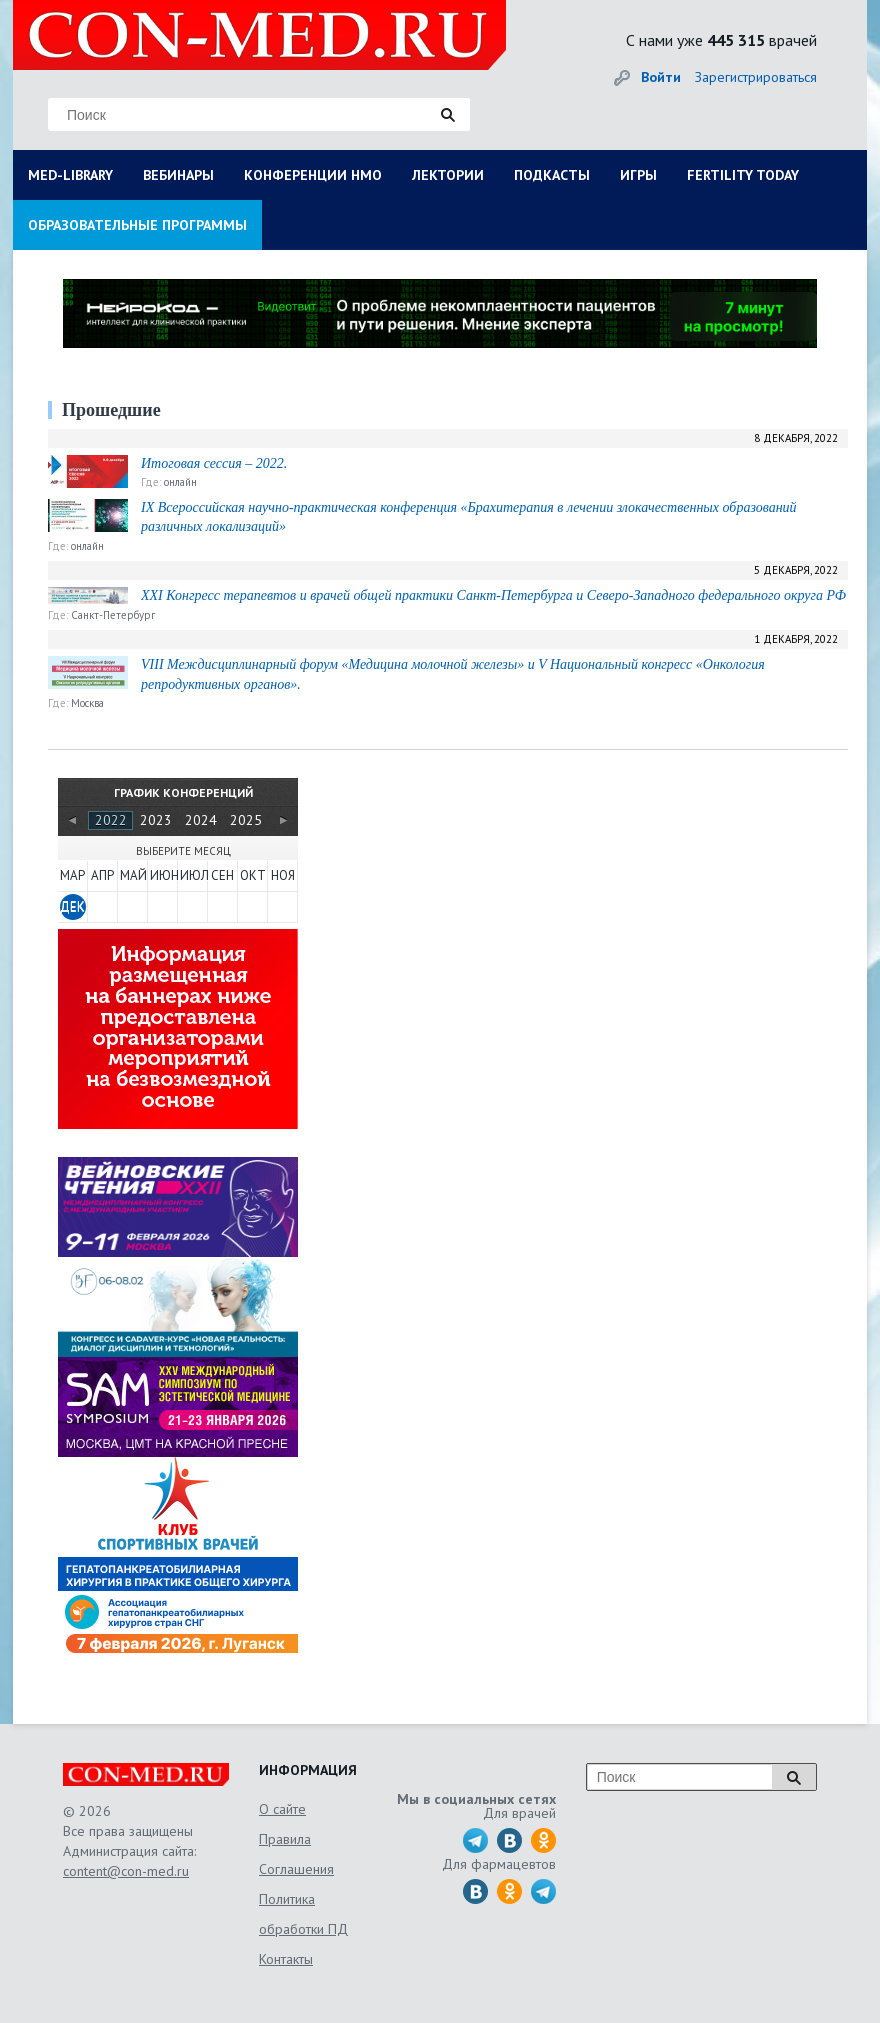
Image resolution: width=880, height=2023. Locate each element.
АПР (102, 875)
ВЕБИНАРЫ (178, 175)
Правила (285, 1839)
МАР (72, 875)
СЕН (222, 875)
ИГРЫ (638, 175)
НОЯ (283, 875)
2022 (111, 820)
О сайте (282, 1809)
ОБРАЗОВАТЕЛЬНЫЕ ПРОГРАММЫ (137, 225)
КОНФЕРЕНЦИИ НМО (313, 175)
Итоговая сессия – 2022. (214, 463)
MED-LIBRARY (70, 175)
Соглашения (296, 1869)
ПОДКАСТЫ (552, 175)
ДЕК (72, 906)
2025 (246, 820)
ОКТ (253, 875)
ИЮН (163, 875)
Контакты (286, 1959)
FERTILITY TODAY (743, 175)
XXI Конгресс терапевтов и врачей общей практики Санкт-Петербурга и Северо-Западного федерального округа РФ (493, 595)
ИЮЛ (193, 875)
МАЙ (133, 875)
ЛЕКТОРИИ (448, 175)
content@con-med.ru (126, 1871)
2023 (156, 820)
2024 (201, 820)
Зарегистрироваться (756, 77)
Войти (661, 77)
